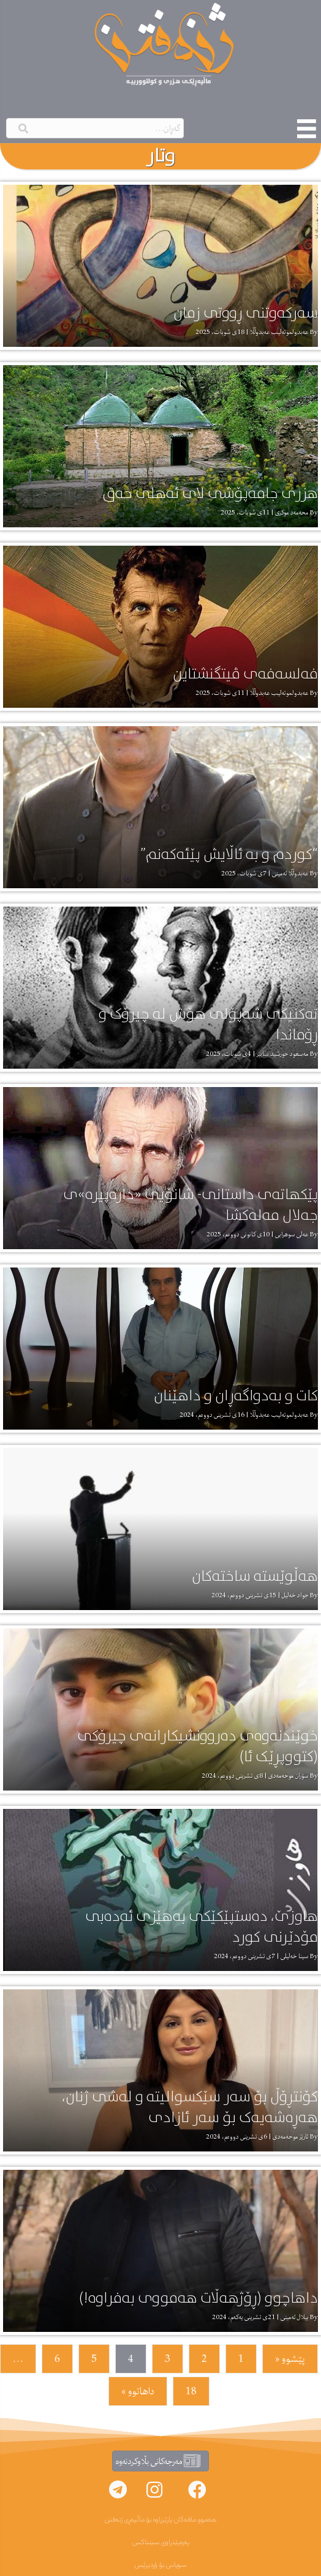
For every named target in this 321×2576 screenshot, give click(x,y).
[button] (197, 2489)
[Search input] (95, 128)
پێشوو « (290, 2359)
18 (191, 2391)
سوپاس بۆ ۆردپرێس (160, 2564)
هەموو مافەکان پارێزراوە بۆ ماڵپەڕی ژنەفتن (160, 2519)
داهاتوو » (137, 2391)
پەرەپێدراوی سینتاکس (160, 2542)
